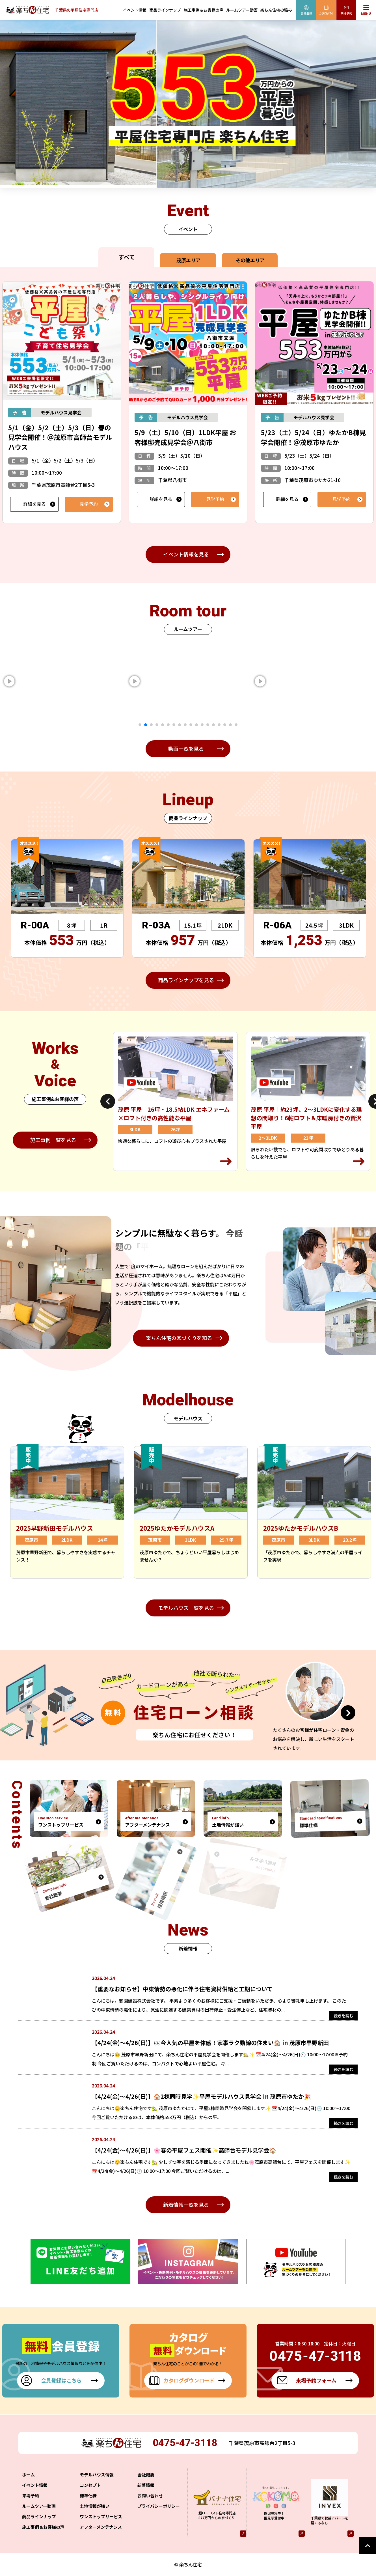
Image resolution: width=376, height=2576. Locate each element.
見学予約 (89, 503)
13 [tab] (207, 724)
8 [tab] (179, 724)
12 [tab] (202, 724)
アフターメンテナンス (101, 2535)
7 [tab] (173, 724)
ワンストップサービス (101, 2524)
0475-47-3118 (186, 2450)
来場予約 (30, 2503)
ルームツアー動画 (242, 10)
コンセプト (90, 2493)
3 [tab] (151, 724)
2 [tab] (145, 724)
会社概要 (145, 2482)
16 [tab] (224, 724)
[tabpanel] (145, 681)
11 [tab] (196, 724)
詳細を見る (34, 503)
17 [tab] (230, 724)
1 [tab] (140, 724)
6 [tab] (168, 724)
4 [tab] (156, 724)
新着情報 (145, 2493)
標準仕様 (88, 2503)
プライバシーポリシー (158, 2514)
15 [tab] (219, 724)
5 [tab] (162, 724)
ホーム (28, 2482)
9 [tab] (185, 724)
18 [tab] (236, 724)
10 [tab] (190, 724)
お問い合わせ (150, 2503)
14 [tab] (213, 724)
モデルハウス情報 (97, 2482)
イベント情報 (134, 10)
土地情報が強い (94, 2514)
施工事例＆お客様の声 (203, 10)
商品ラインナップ (165, 10)
